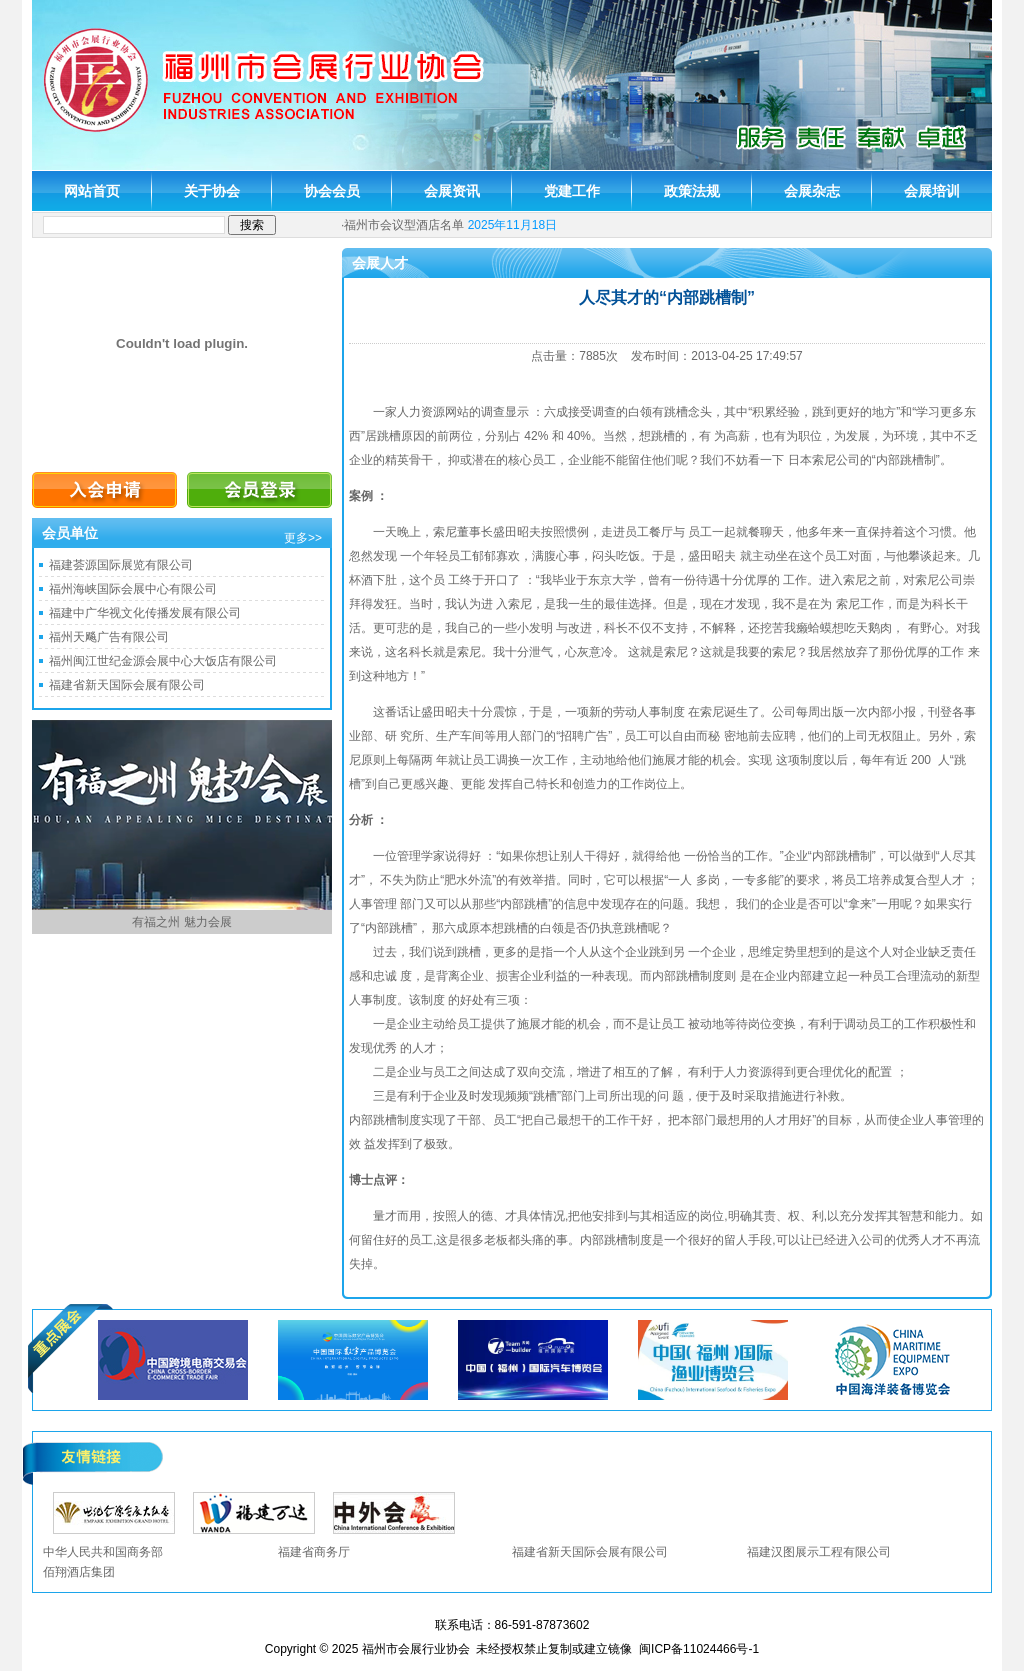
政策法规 (692, 191)
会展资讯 (452, 191)
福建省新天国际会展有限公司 (127, 685)
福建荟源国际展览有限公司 (121, 565)
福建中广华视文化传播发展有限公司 (145, 613)
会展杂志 (812, 191)
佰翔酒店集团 (79, 1572)
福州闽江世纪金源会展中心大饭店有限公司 (163, 661)
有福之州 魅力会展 (181, 922)
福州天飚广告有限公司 (109, 637)
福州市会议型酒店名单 (404, 225)
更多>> (303, 538)
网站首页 (92, 191)
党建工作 (572, 191)
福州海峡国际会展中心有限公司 (133, 589)
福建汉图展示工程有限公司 (819, 1552)
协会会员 (332, 191)
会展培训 (932, 191)
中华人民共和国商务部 (103, 1552)
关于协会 (212, 191)
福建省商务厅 (314, 1552)
